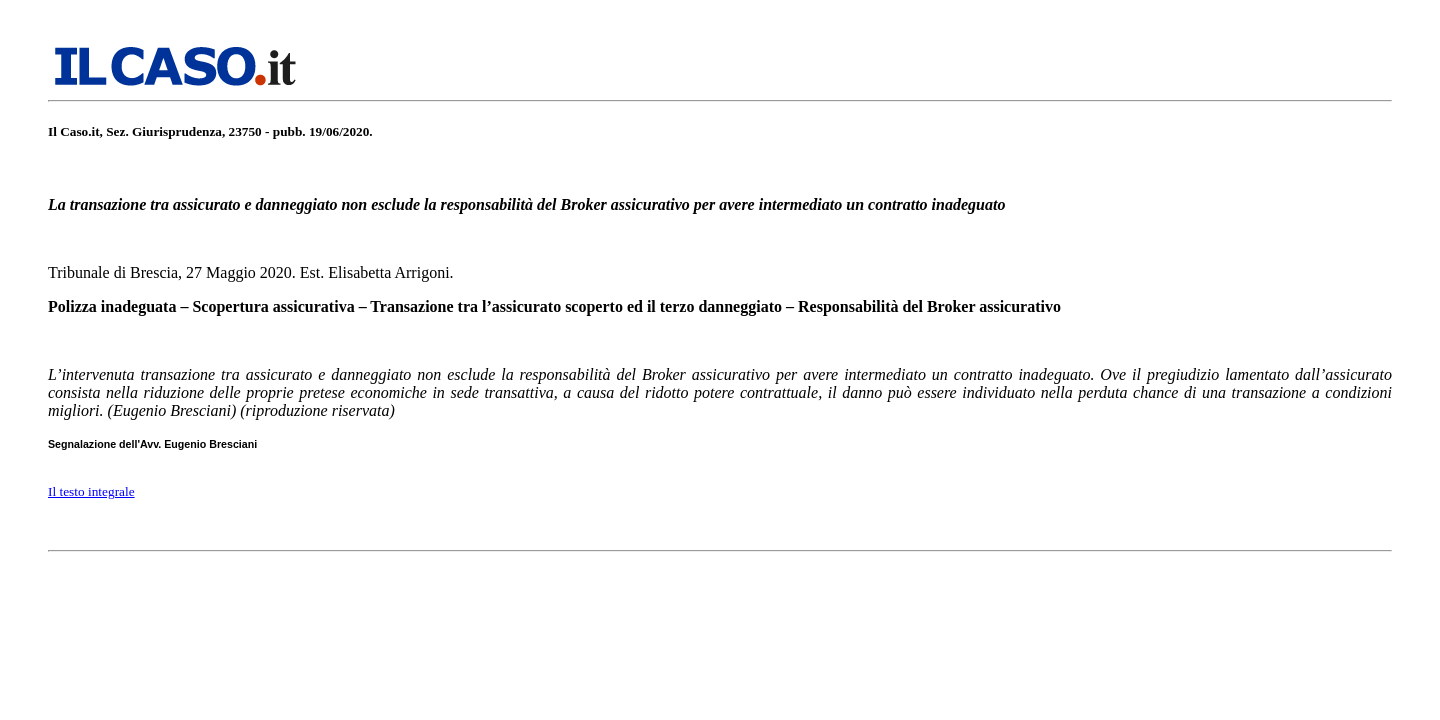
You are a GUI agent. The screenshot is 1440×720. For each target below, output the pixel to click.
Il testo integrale (91, 491)
